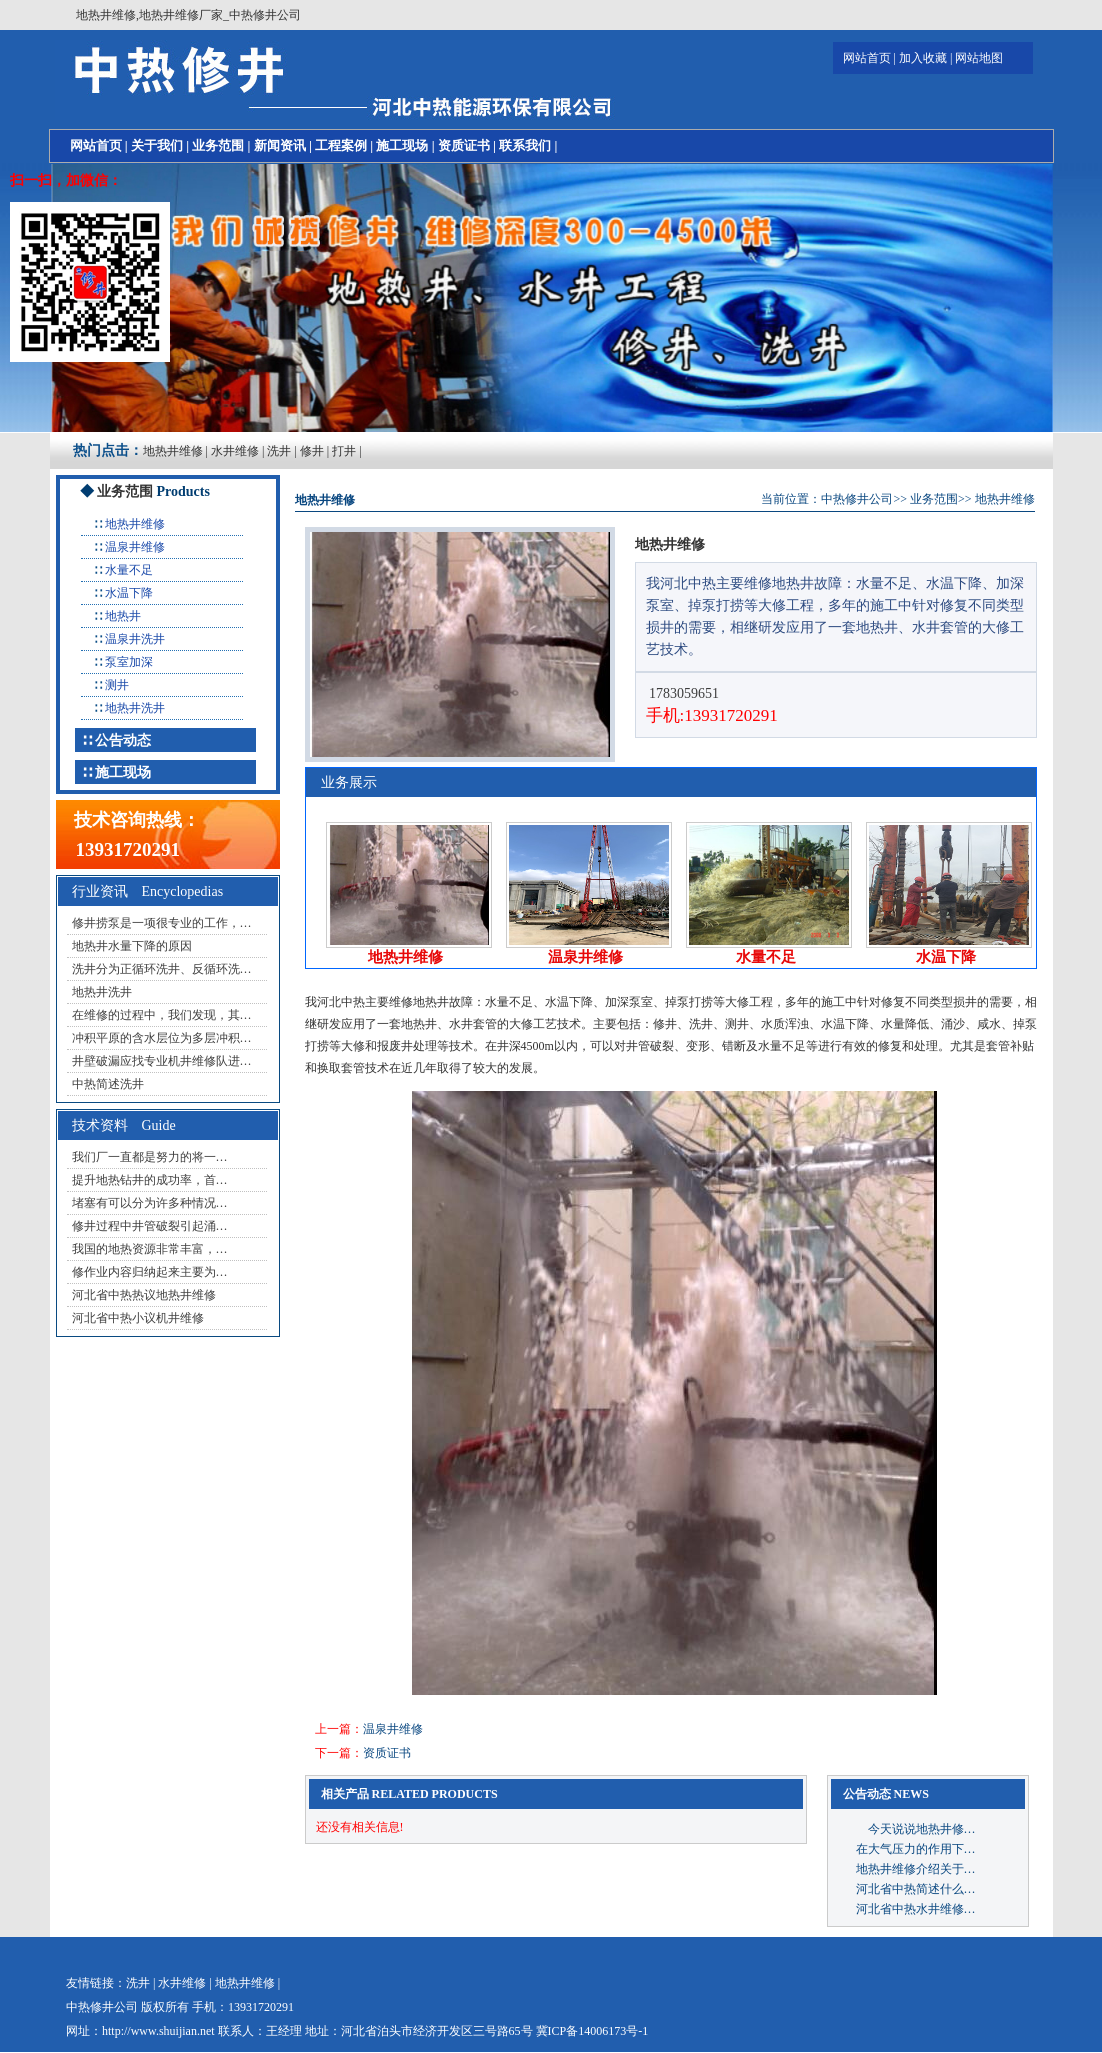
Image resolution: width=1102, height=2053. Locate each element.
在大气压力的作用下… (916, 1849)
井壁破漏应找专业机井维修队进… (162, 1061)
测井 (117, 685)
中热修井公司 (857, 499)
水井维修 (235, 451)
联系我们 (525, 145)
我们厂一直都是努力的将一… (150, 1157)
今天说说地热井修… (916, 1829)
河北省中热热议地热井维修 (144, 1295)
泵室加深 (129, 662)
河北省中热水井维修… (916, 1909)
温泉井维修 (135, 547)
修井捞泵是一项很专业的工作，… (162, 923)
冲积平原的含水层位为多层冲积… (162, 1038)
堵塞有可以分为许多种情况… (150, 1203)
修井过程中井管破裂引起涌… (150, 1226)
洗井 (279, 451)
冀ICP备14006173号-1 (592, 2031)
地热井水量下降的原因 (132, 946)
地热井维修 (173, 451)
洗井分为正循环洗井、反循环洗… (162, 969)
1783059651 (683, 693)
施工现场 (402, 145)
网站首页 (867, 58)
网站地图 (979, 58)
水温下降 (129, 593)
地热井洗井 (135, 708)
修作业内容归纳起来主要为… (150, 1272)
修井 (312, 451)
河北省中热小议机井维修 (138, 1318)
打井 (344, 451)
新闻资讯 (280, 145)
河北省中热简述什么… (916, 1889)
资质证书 (464, 145)
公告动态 (123, 740)
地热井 (123, 616)
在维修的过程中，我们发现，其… (162, 1015)
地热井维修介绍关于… (916, 1869)
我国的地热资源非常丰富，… (150, 1249)
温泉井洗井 (135, 639)
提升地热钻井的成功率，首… (150, 1180)
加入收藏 (923, 58)
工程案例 (341, 145)
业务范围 (218, 145)
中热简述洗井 (108, 1084)
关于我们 (157, 145)
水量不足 (129, 570)
